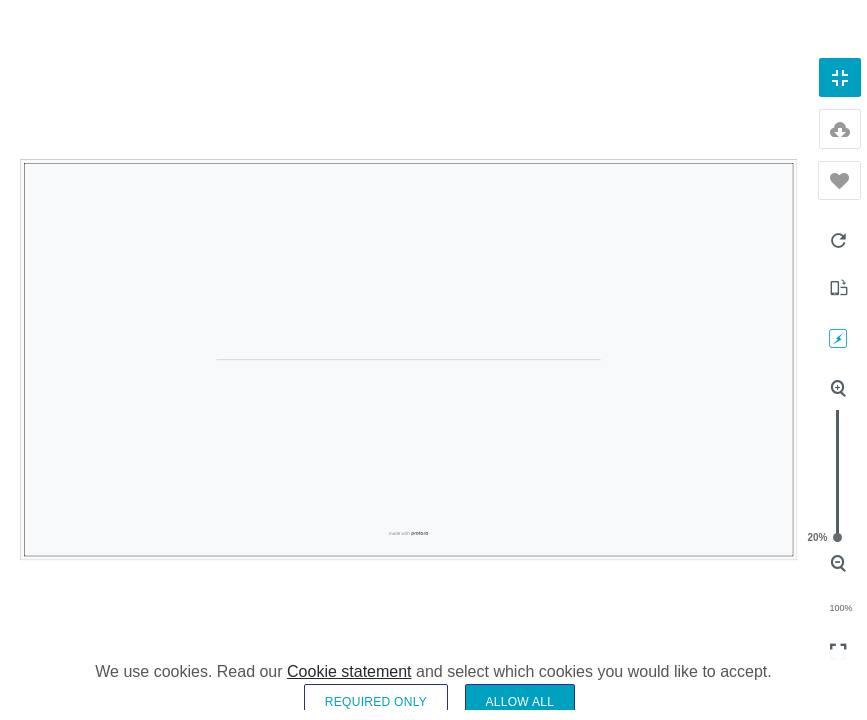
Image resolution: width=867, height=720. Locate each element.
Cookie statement (349, 687)
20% (837, 537)
